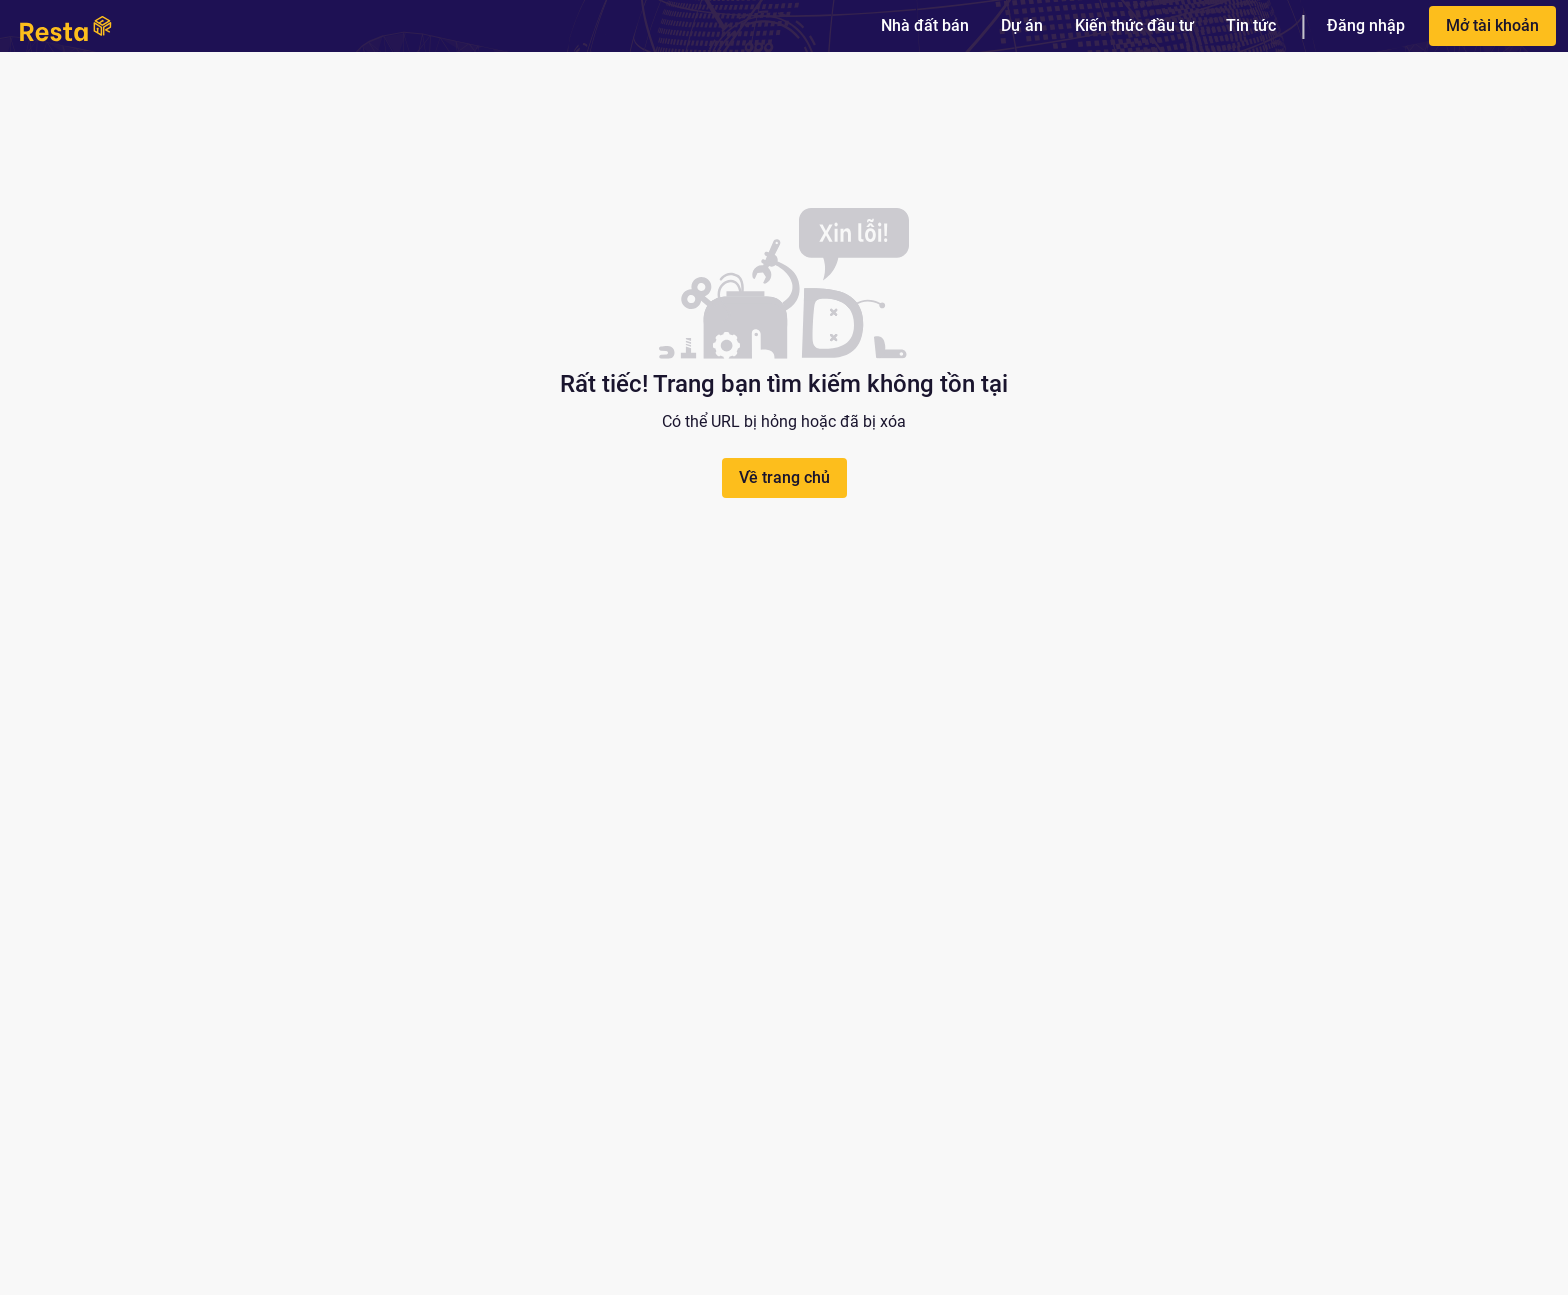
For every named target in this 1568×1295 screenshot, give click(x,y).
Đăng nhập (1366, 25)
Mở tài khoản (1492, 25)
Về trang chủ (784, 477)
